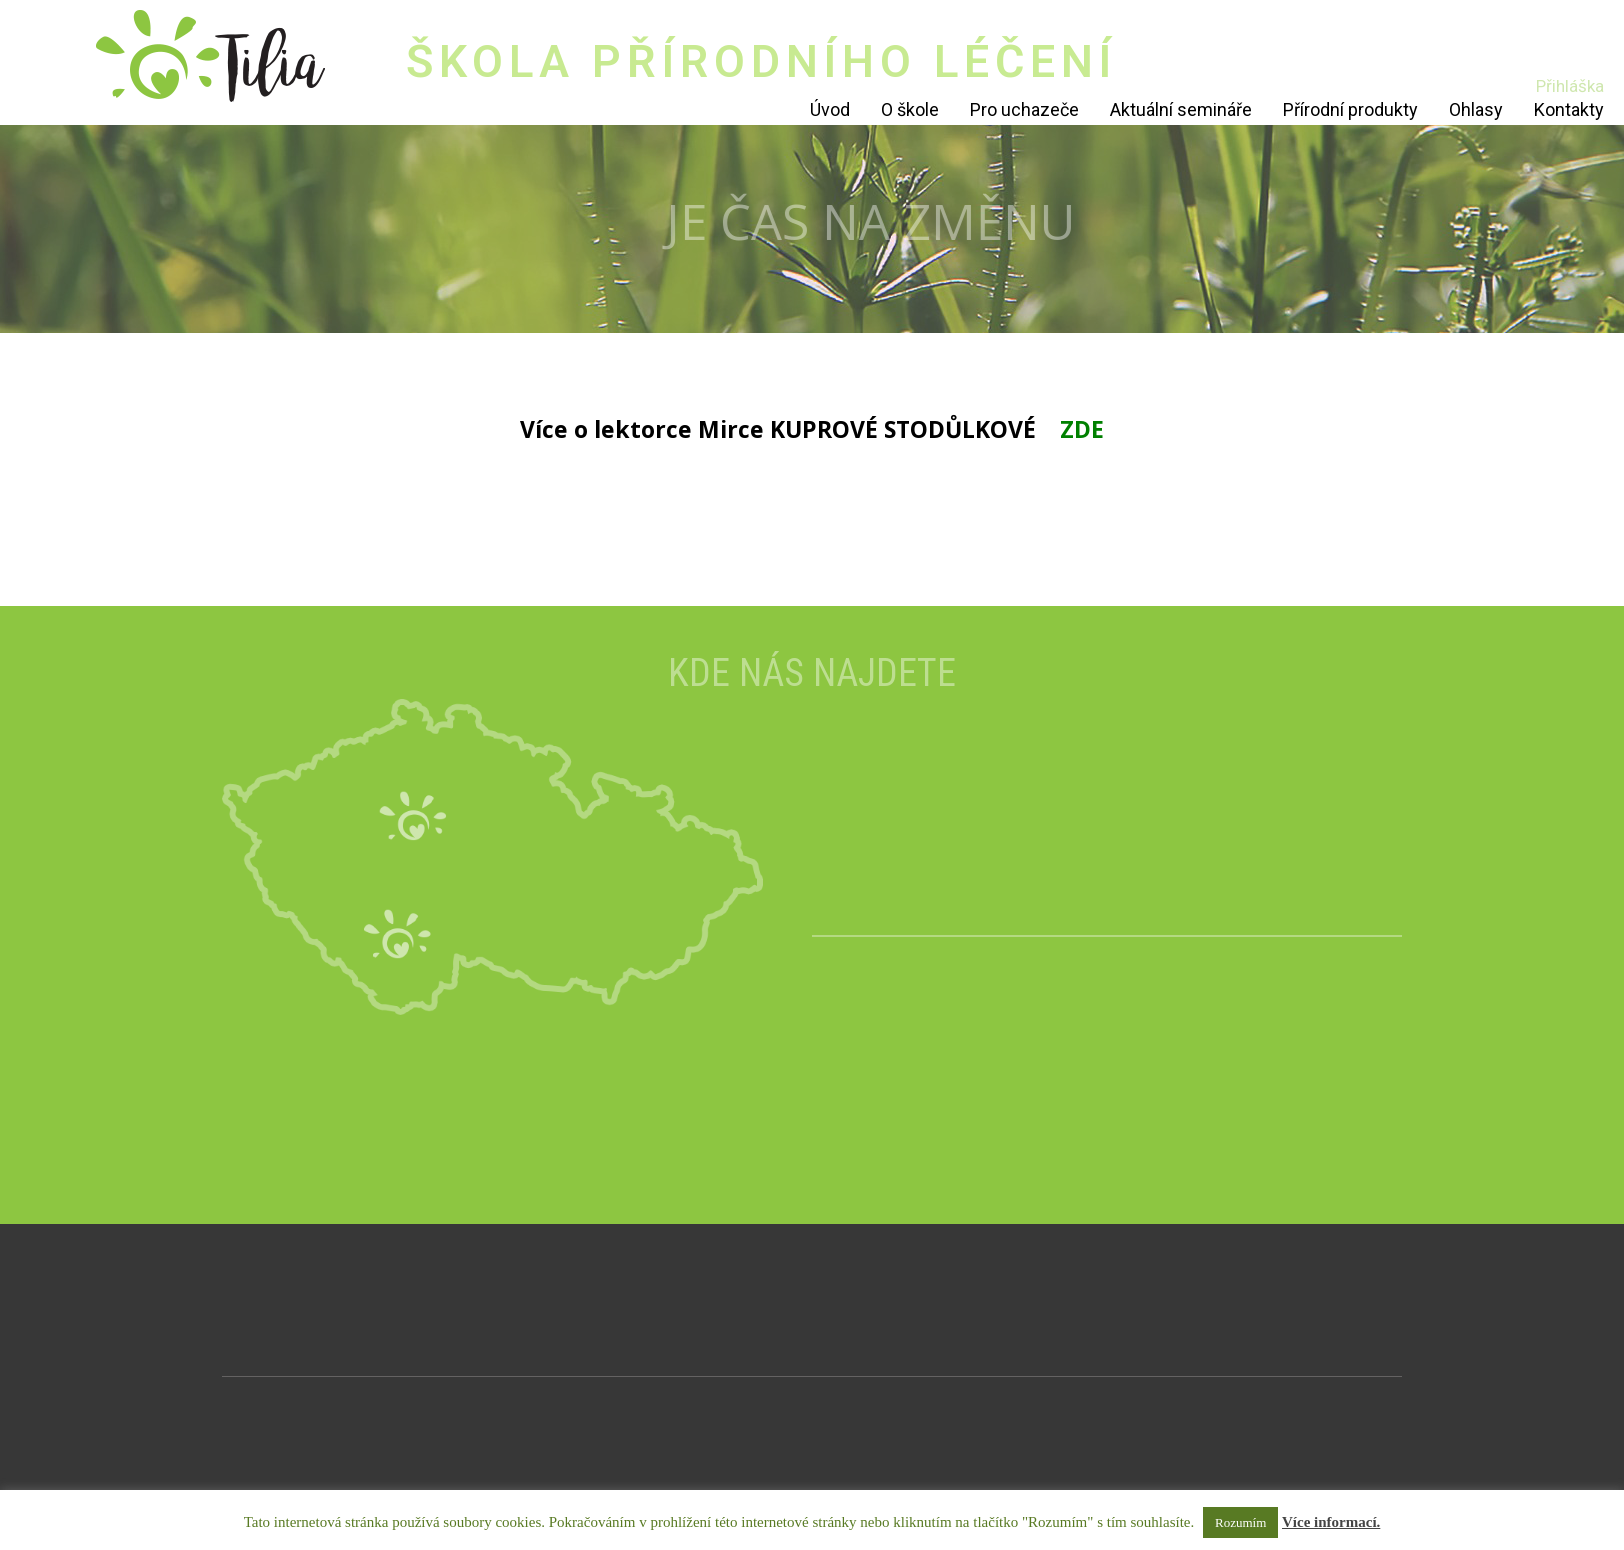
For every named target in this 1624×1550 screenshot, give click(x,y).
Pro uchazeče (1024, 109)
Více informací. (1331, 1522)
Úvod (830, 109)
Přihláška (1570, 86)
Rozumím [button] (1240, 1522)
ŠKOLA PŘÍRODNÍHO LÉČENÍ (761, 61)
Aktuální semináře (1181, 109)
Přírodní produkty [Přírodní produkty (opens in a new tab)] (1350, 109)
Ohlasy (1476, 109)
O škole (910, 109)
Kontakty (1569, 109)
